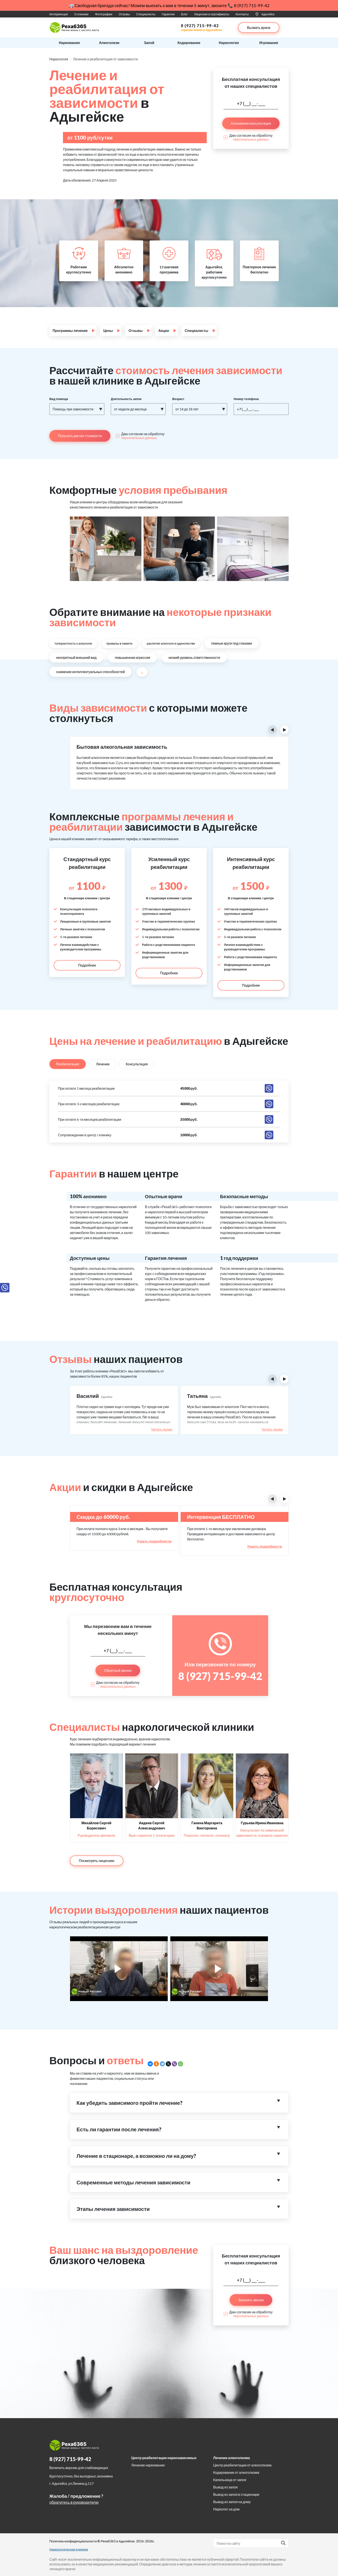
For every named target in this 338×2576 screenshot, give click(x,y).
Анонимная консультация (251, 123)
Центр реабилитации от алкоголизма (242, 2464)
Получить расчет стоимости (80, 436)
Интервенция (58, 14)
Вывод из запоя (225, 2486)
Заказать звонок (251, 2299)
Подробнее (87, 965)
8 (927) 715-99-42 (200, 25)
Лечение (102, 1064)
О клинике (81, 14)
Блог (184, 14)
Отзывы (124, 14)
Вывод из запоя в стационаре (236, 2494)
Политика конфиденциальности (73, 2540)
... (142, 672)
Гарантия (168, 14)
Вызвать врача (258, 27)
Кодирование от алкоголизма (236, 2472)
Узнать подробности (154, 1540)
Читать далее (161, 1428)
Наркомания (69, 43)
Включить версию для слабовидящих (78, 2467)
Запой (149, 43)
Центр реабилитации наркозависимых (164, 2457)
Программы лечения (70, 330)
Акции (163, 330)
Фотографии (103, 14)
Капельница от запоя (229, 2479)
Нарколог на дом (226, 2508)
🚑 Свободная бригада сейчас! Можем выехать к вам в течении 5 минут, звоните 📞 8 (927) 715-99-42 (169, 5)
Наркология (229, 43)
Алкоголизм (109, 43)
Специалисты (145, 14)
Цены (108, 330)
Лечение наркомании (148, 2464)
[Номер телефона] (251, 103)
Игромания (268, 43)
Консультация (136, 1064)
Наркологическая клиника (68, 2548)
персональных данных (251, 139)
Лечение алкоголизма (231, 2457)
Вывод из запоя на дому (232, 2501)
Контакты (242, 14)
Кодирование (189, 43)
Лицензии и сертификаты (211, 14)
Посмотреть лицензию (96, 1860)
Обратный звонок (118, 1669)
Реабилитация (67, 1064)
